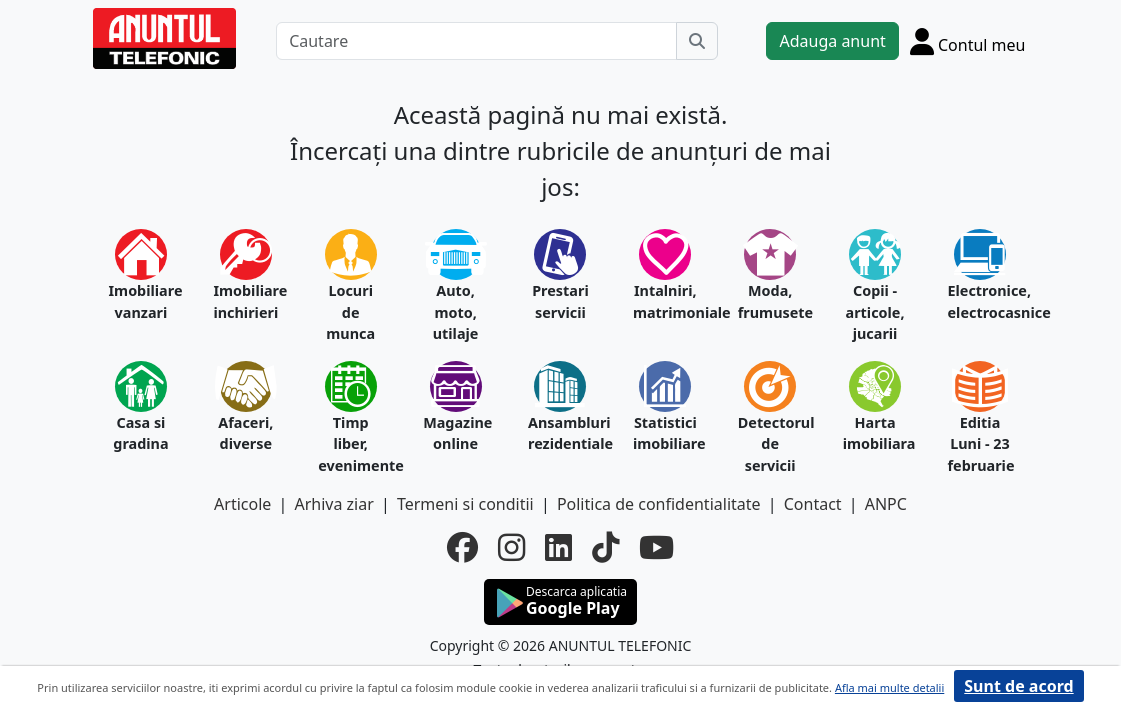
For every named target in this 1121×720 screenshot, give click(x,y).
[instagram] (511, 547)
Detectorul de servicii (770, 444)
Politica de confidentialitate (659, 504)
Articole (242, 504)
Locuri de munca (350, 312)
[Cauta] (697, 41)
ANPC (886, 504)
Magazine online (455, 433)
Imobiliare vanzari (141, 301)
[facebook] (462, 547)
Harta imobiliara (875, 433)
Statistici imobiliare (665, 433)
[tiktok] (605, 547)
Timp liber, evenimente (350, 444)
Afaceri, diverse (245, 433)
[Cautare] (476, 41)
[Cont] (968, 41)
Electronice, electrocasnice (980, 301)
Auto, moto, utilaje (456, 312)
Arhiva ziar (333, 504)
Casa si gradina (140, 433)
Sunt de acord (1018, 686)
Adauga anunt (832, 41)
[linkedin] (558, 547)
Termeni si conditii (465, 504)
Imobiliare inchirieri (245, 301)
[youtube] (656, 547)
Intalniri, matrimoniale (665, 301)
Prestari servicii (560, 301)
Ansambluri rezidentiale (560, 433)
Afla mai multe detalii (889, 687)
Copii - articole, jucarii (875, 312)
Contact (813, 504)
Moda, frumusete (770, 301)
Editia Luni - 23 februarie (980, 444)
